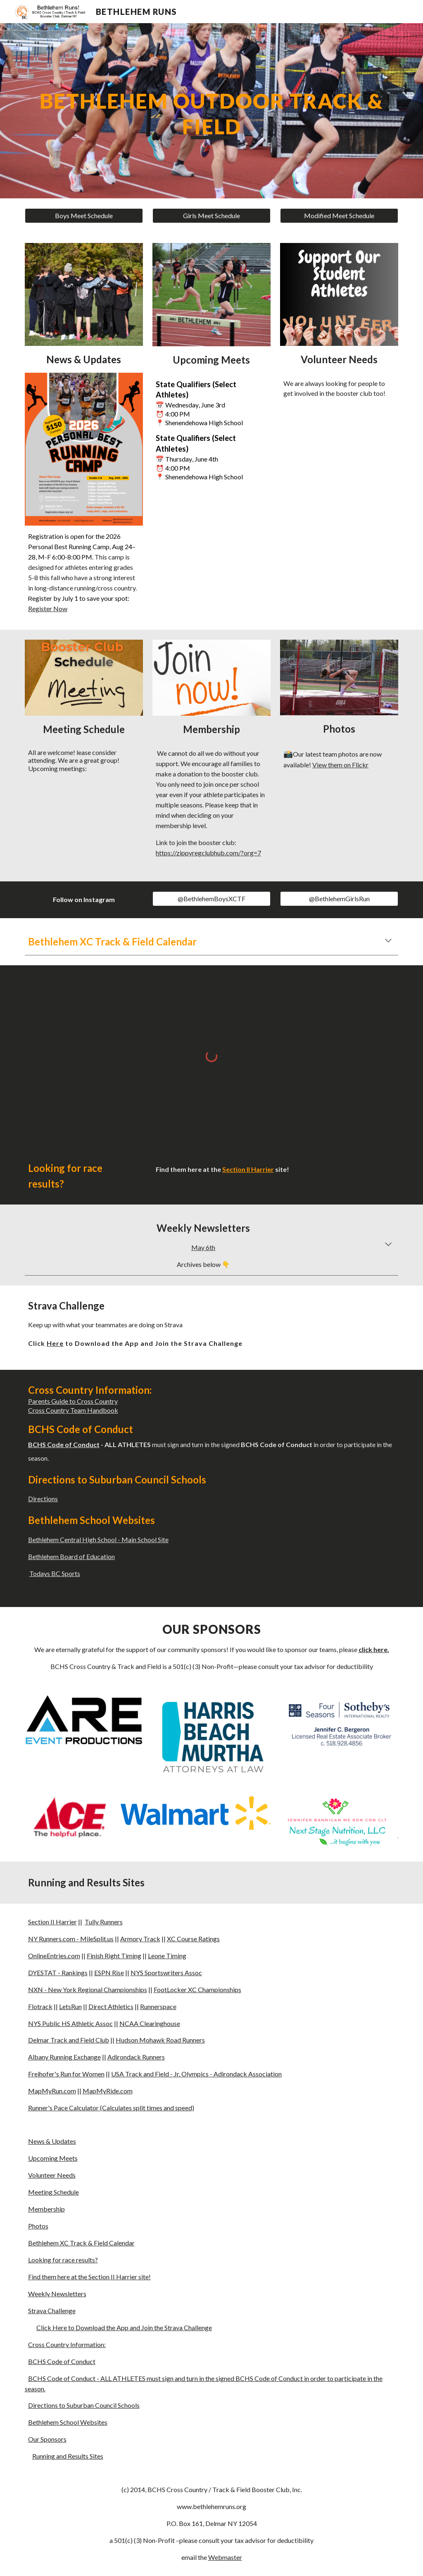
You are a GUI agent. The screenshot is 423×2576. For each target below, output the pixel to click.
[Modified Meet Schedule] (339, 216)
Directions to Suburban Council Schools (84, 2405)
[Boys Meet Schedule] (84, 216)
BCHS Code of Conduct (61, 2361)
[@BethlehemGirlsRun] (339, 899)
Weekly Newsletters (57, 2293)
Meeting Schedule (53, 2192)
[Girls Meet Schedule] (211, 216)
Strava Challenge (52, 2310)
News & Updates (52, 2141)
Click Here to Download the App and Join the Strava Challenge (124, 2327)
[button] (388, 941)
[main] (212, 111)
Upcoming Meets (53, 2158)
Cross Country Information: (67, 2344)
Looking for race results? (63, 2260)
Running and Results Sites (67, 2456)
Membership (46, 2209)
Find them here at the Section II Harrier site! (89, 2277)
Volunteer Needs (52, 2175)
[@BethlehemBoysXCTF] (211, 899)
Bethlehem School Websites (67, 2422)
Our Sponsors (47, 2439)
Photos (38, 2226)
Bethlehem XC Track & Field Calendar (81, 2243)
